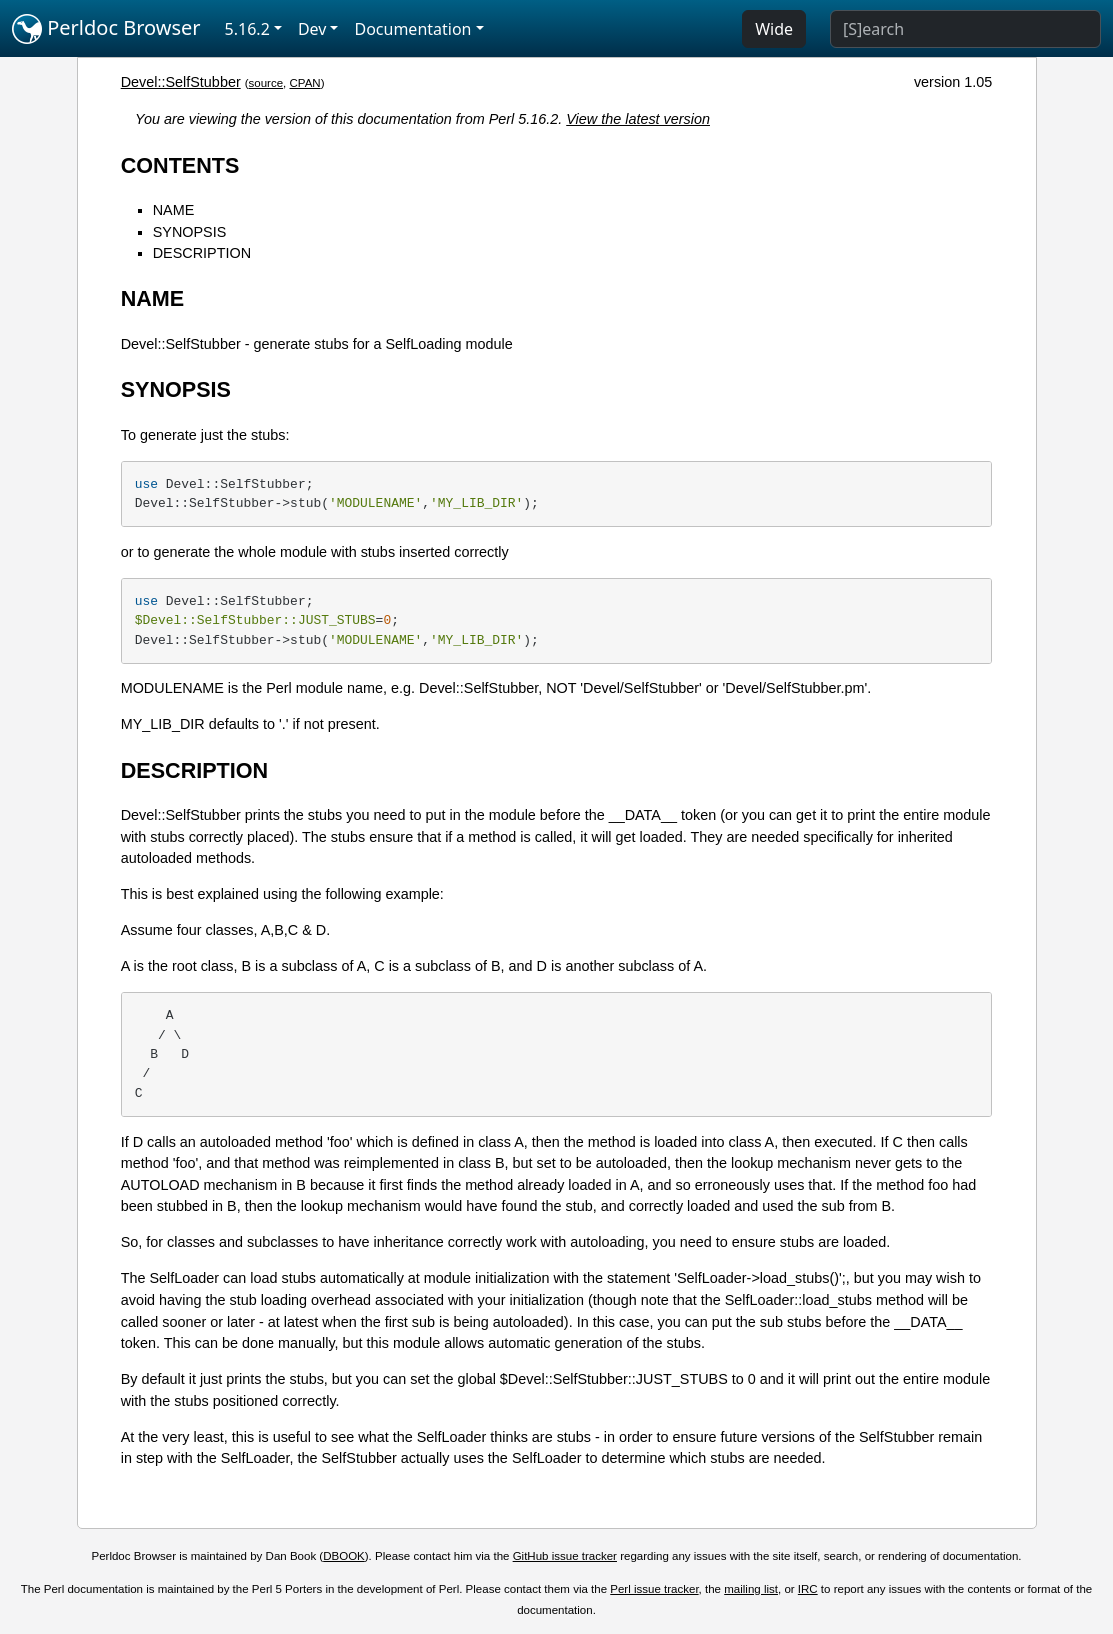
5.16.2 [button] (247, 29)
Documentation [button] (412, 29)
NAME (174, 210)
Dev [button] (312, 29)
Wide (774, 29)
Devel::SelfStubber (181, 82)
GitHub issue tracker (565, 1556)
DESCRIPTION (202, 253)
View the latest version (638, 119)
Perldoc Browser (106, 29)
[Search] (965, 29)
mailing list (751, 1589)
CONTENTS (180, 165)
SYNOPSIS (190, 232)
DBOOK (344, 1556)
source (266, 83)
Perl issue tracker (654, 1589)
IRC (808, 1589)
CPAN (305, 83)
